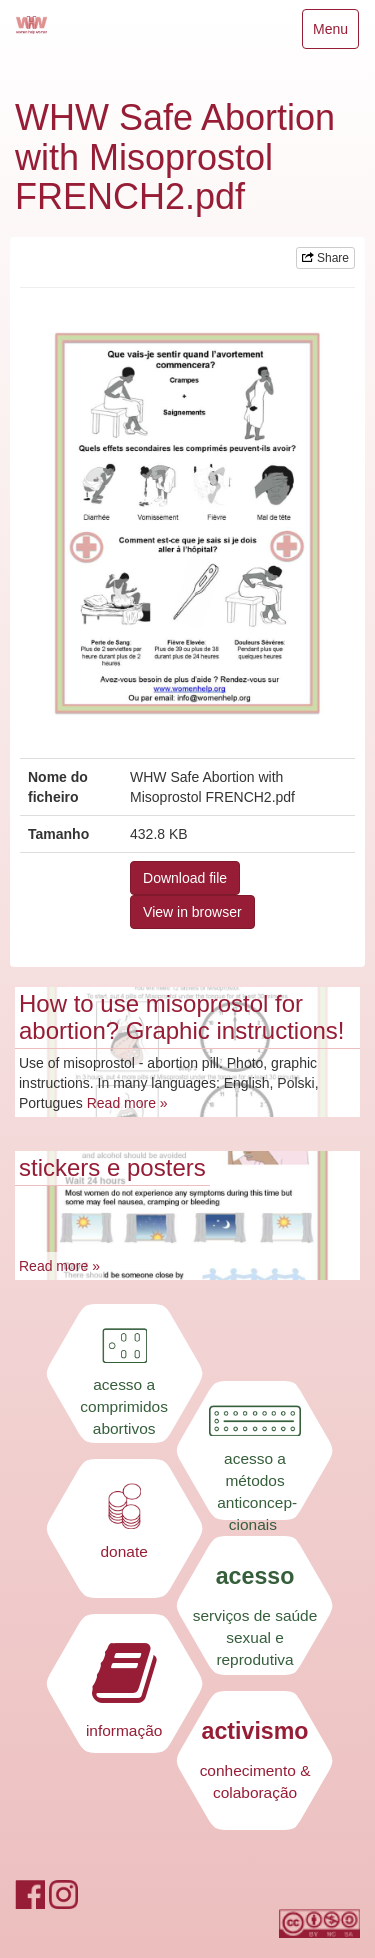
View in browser (192, 912)
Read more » (127, 1103)
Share (325, 258)
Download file (185, 878)
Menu (335, 33)
